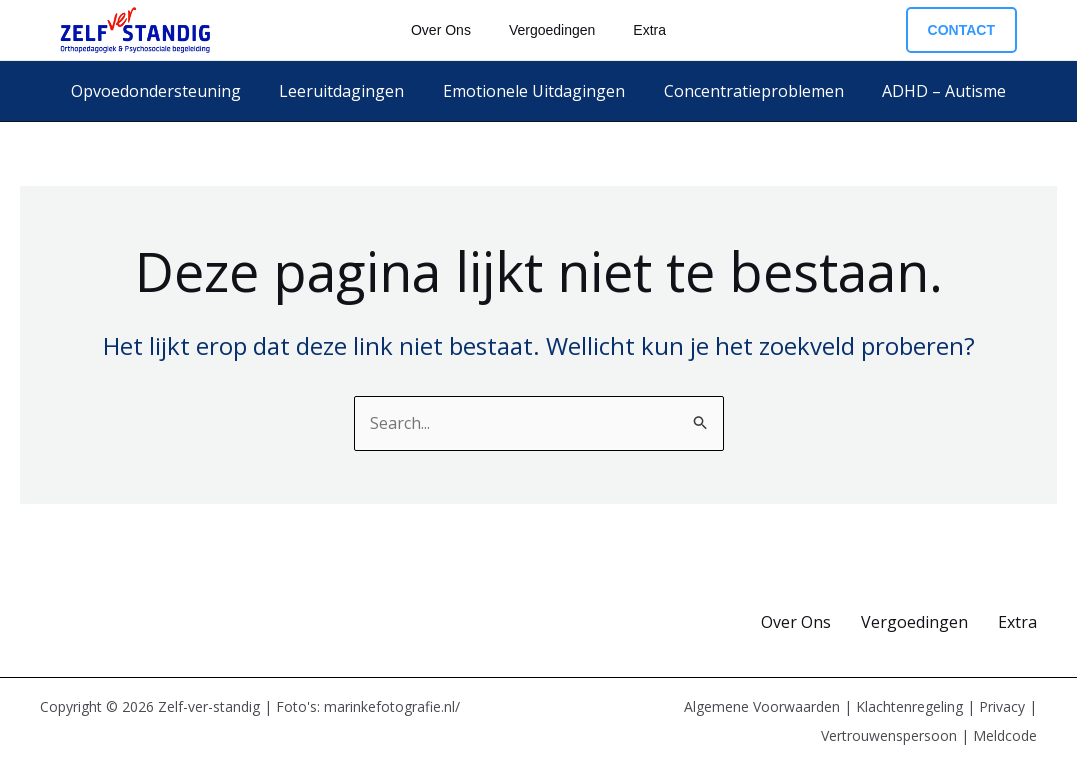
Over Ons (796, 622)
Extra (1017, 622)
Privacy (1002, 706)
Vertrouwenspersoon (889, 735)
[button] (961, 30)
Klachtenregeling (909, 706)
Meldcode (1005, 735)
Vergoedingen (914, 622)
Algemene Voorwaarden (762, 706)
